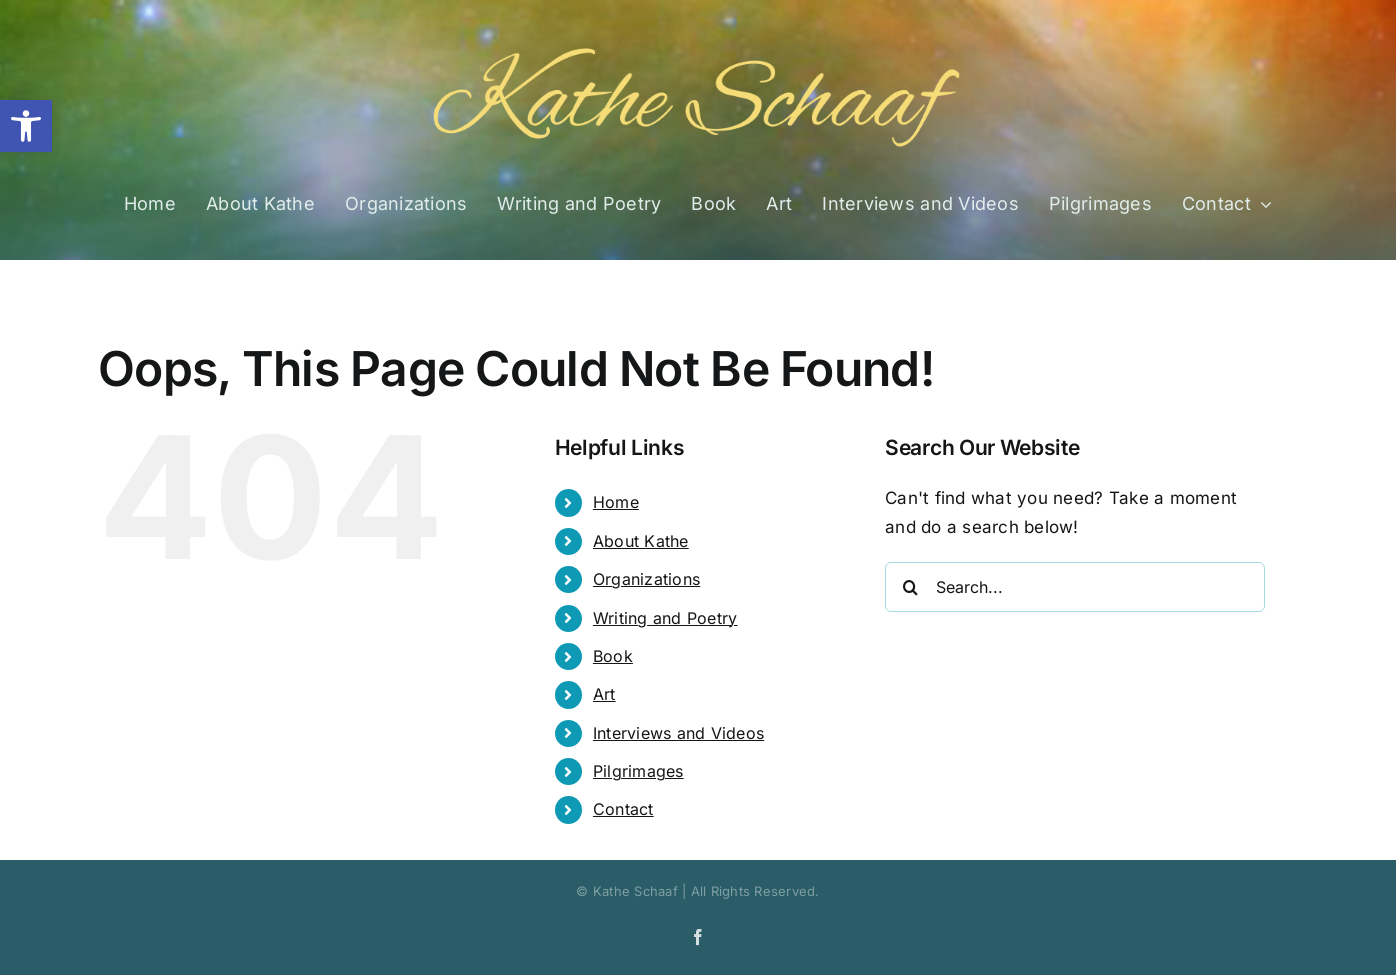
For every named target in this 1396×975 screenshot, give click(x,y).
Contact (623, 809)
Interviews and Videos (678, 733)
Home (616, 502)
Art (604, 694)
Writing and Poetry (665, 618)
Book (613, 656)
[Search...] (1075, 587)
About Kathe (641, 541)
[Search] (910, 587)
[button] (26, 126)
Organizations (646, 579)
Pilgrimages (638, 771)
